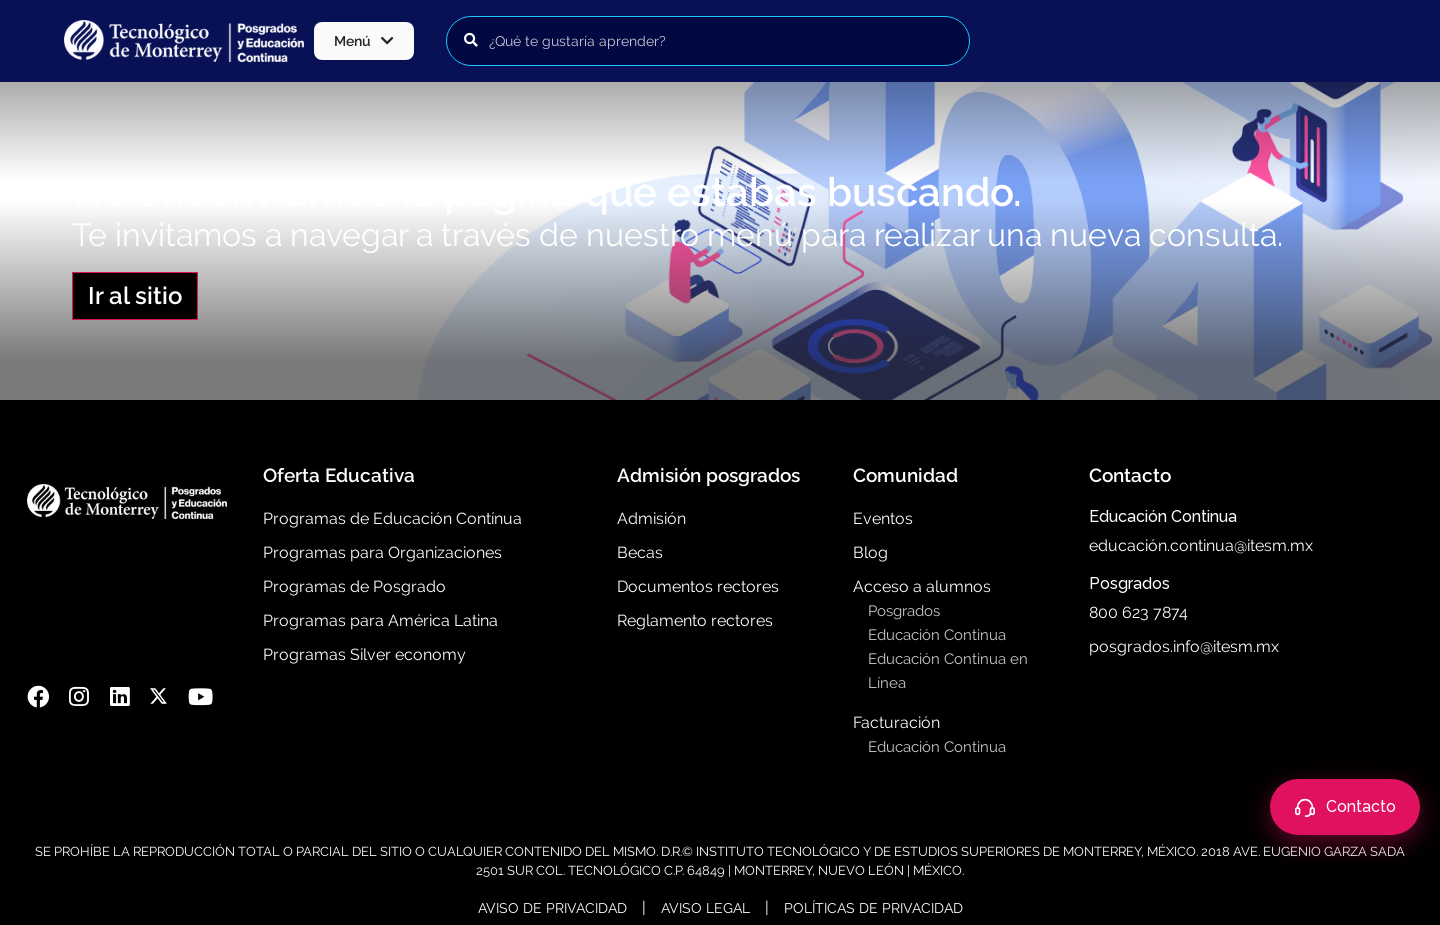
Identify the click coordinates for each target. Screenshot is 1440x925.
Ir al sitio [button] (135, 295)
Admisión (651, 518)
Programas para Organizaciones (382, 552)
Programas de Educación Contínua (392, 518)
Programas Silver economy (364, 654)
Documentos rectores (698, 586)
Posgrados (904, 611)
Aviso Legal (705, 908)
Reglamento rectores (695, 620)
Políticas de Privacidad (873, 908)
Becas (640, 552)
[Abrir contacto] (1345, 807)
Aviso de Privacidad (552, 908)
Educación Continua (937, 635)
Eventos (883, 518)
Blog (870, 552)
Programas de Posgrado (354, 586)
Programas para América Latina (380, 620)
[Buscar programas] (708, 41)
